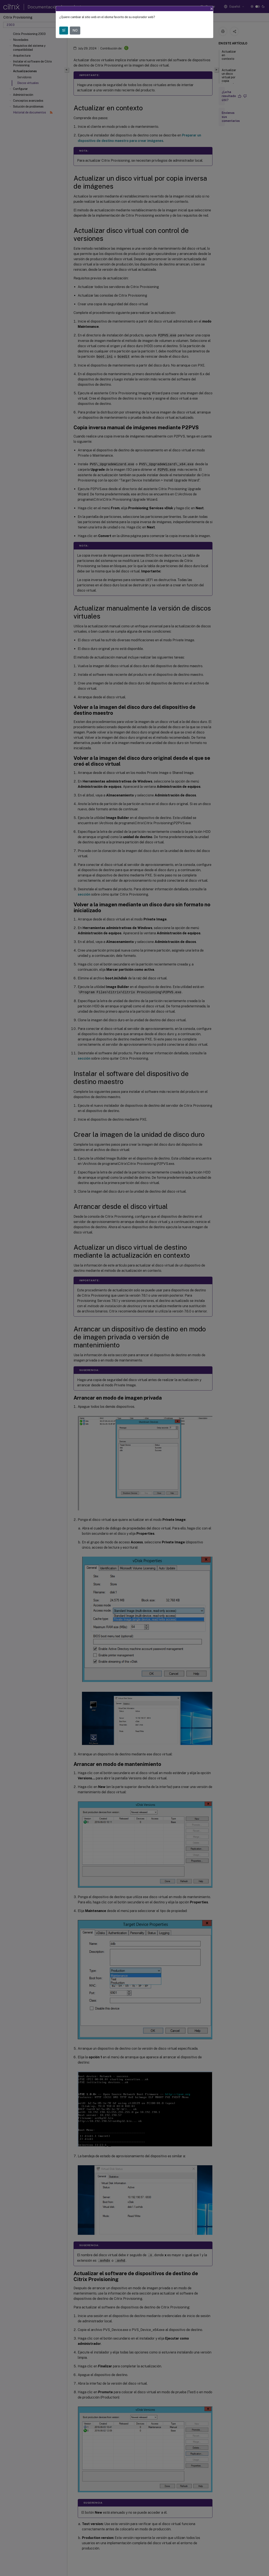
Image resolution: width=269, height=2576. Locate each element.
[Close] (211, 9)
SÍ (63, 30)
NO (75, 30)
